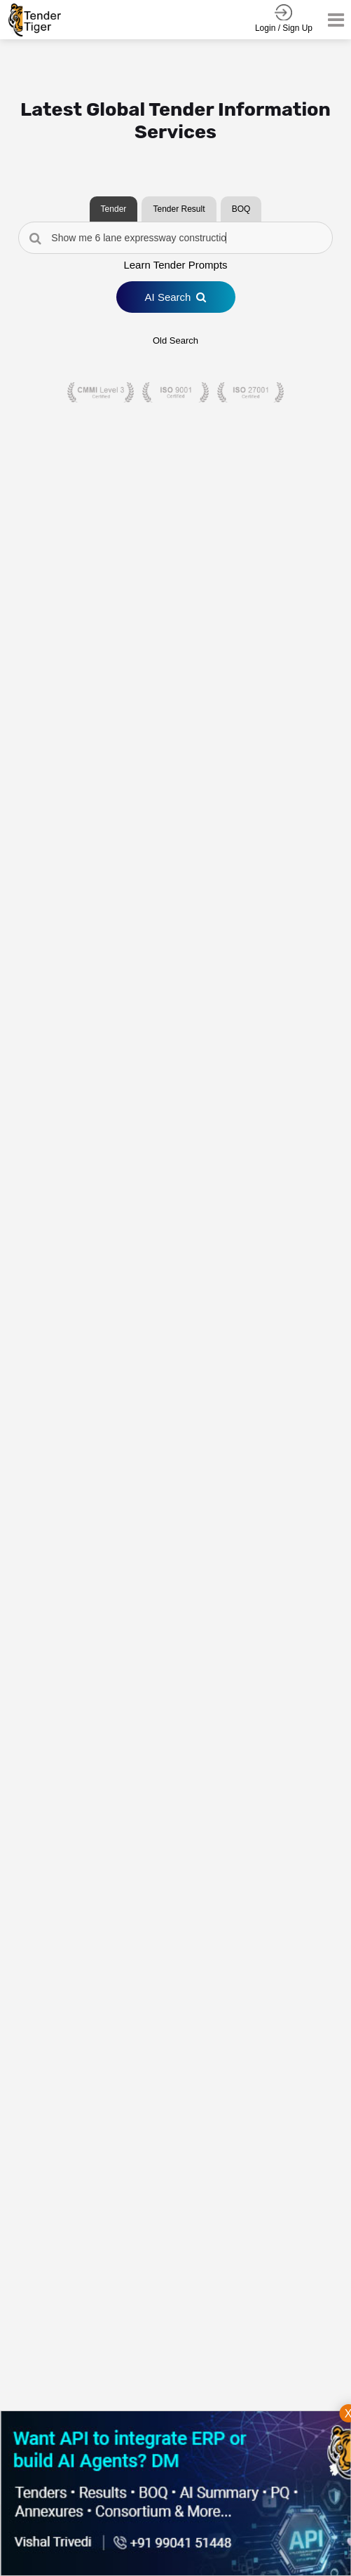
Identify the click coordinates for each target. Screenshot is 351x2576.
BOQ (241, 209)
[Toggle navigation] (331, 20)
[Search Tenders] (175, 238)
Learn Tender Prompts (175, 265)
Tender (114, 209)
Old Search (175, 340)
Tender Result (179, 209)
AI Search (176, 297)
